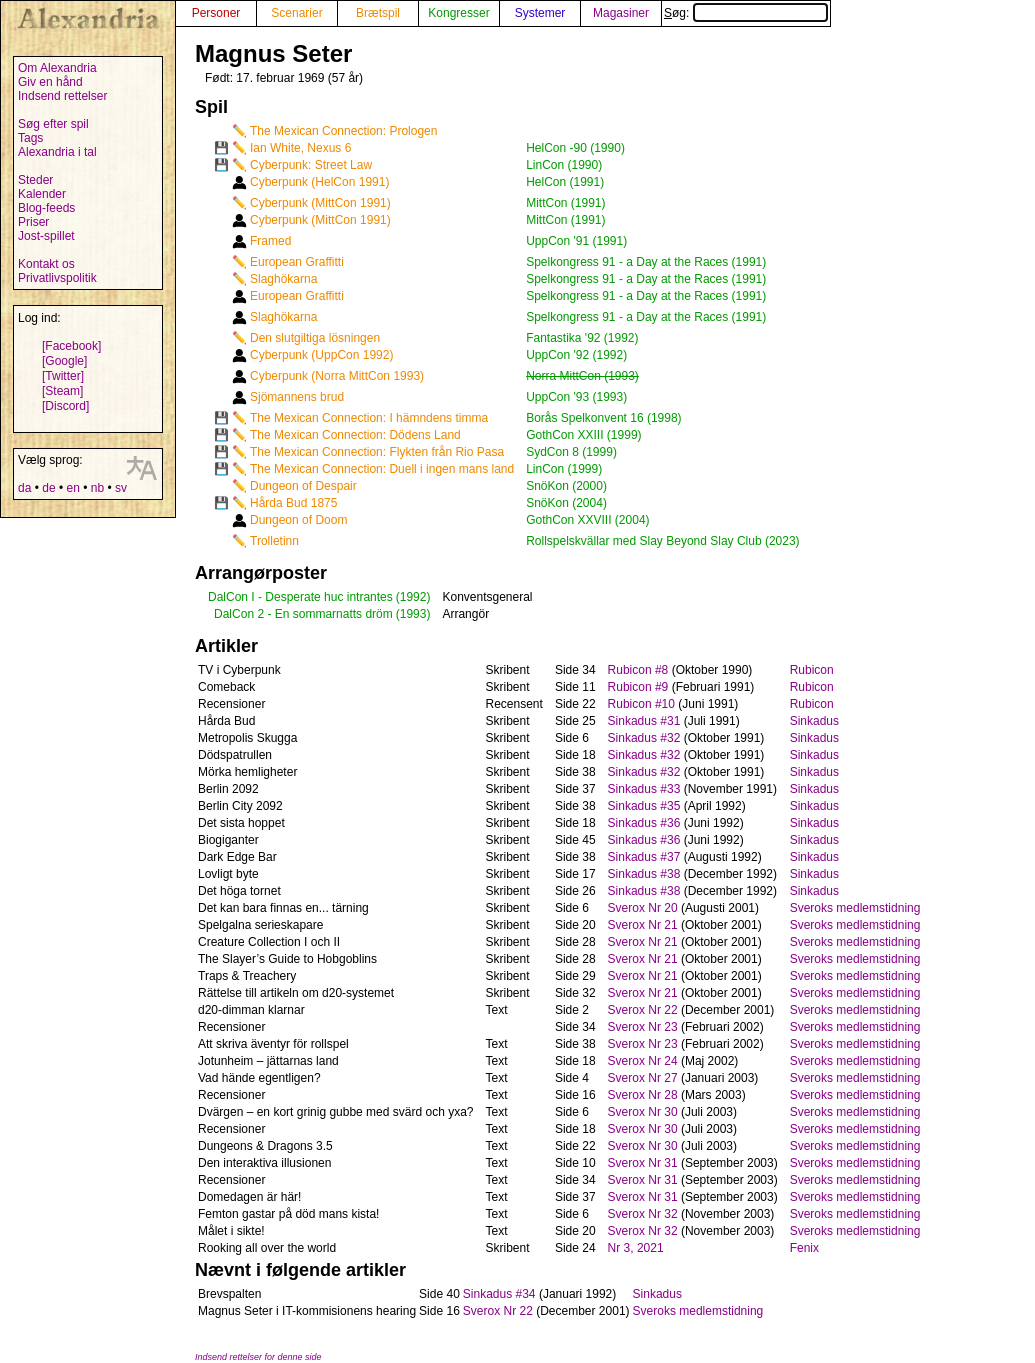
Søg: (746, 13)
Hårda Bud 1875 (293, 503)
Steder (35, 180)
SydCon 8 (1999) (571, 452)
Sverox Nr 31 (643, 1163)
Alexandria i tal (57, 152)
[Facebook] (71, 346)
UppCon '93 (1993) (576, 397)
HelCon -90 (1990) (575, 148)
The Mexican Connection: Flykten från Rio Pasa (377, 452)
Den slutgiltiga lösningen (315, 338)
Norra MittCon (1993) (582, 376)
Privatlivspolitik (57, 278)
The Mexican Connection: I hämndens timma (369, 418)
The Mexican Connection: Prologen (343, 131)
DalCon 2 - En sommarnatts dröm (303, 614)
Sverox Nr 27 (643, 1078)
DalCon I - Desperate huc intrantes (300, 597)
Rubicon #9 (638, 687)
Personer (216, 13)
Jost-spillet (46, 236)
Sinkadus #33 (644, 789)
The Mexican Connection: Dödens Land (355, 435)
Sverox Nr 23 (643, 1027)
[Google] (64, 361)
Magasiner (621, 13)
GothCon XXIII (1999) (583, 435)
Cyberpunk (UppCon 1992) (321, 355)
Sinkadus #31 (644, 721)
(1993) (413, 614)
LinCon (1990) (564, 165)
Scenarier (296, 13)
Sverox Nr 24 (643, 1061)
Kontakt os (46, 264)
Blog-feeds (46, 208)
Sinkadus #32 (644, 738)
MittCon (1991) (565, 203)
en (72, 488)
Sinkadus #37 (644, 857)
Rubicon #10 (641, 704)
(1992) (413, 597)
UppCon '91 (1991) (576, 241)
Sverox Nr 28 (643, 1095)
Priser (33, 222)
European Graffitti (297, 262)
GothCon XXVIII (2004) (587, 520)
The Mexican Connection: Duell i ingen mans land (382, 469)
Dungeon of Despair (303, 486)
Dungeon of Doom (298, 520)
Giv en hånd (50, 82)
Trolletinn (274, 541)
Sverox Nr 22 (643, 1010)
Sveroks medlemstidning (855, 908)
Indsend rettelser (62, 96)
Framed (270, 241)
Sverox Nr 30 (643, 1112)
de (48, 488)
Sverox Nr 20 (643, 908)
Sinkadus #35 (644, 806)
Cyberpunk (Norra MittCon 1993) (337, 376)
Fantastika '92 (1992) (582, 338)
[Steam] (62, 391)
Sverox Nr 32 (643, 1214)
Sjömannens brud (297, 397)
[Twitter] (63, 376)
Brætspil (378, 13)
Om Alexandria (57, 68)
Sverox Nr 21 (643, 925)
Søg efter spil (53, 124)
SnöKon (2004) (566, 503)
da (24, 488)
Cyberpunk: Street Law (311, 165)
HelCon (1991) (565, 182)
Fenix (804, 1248)
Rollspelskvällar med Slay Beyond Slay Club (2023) (662, 541)
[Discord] (65, 406)
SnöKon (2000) (566, 486)
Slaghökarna (283, 279)
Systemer (540, 13)
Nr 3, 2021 (636, 1248)
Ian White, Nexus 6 (300, 148)
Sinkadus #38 (644, 874)
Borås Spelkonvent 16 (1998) (603, 418)
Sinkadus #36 (644, 823)
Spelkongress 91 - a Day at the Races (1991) (646, 262)
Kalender (42, 194)
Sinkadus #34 (499, 1294)
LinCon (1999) (564, 469)
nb (97, 488)
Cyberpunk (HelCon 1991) (319, 182)
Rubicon (812, 670)
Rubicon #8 (638, 670)
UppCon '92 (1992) (576, 355)
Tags (30, 138)
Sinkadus (814, 721)
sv (121, 488)
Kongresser (458, 13)
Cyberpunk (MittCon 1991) (320, 203)
